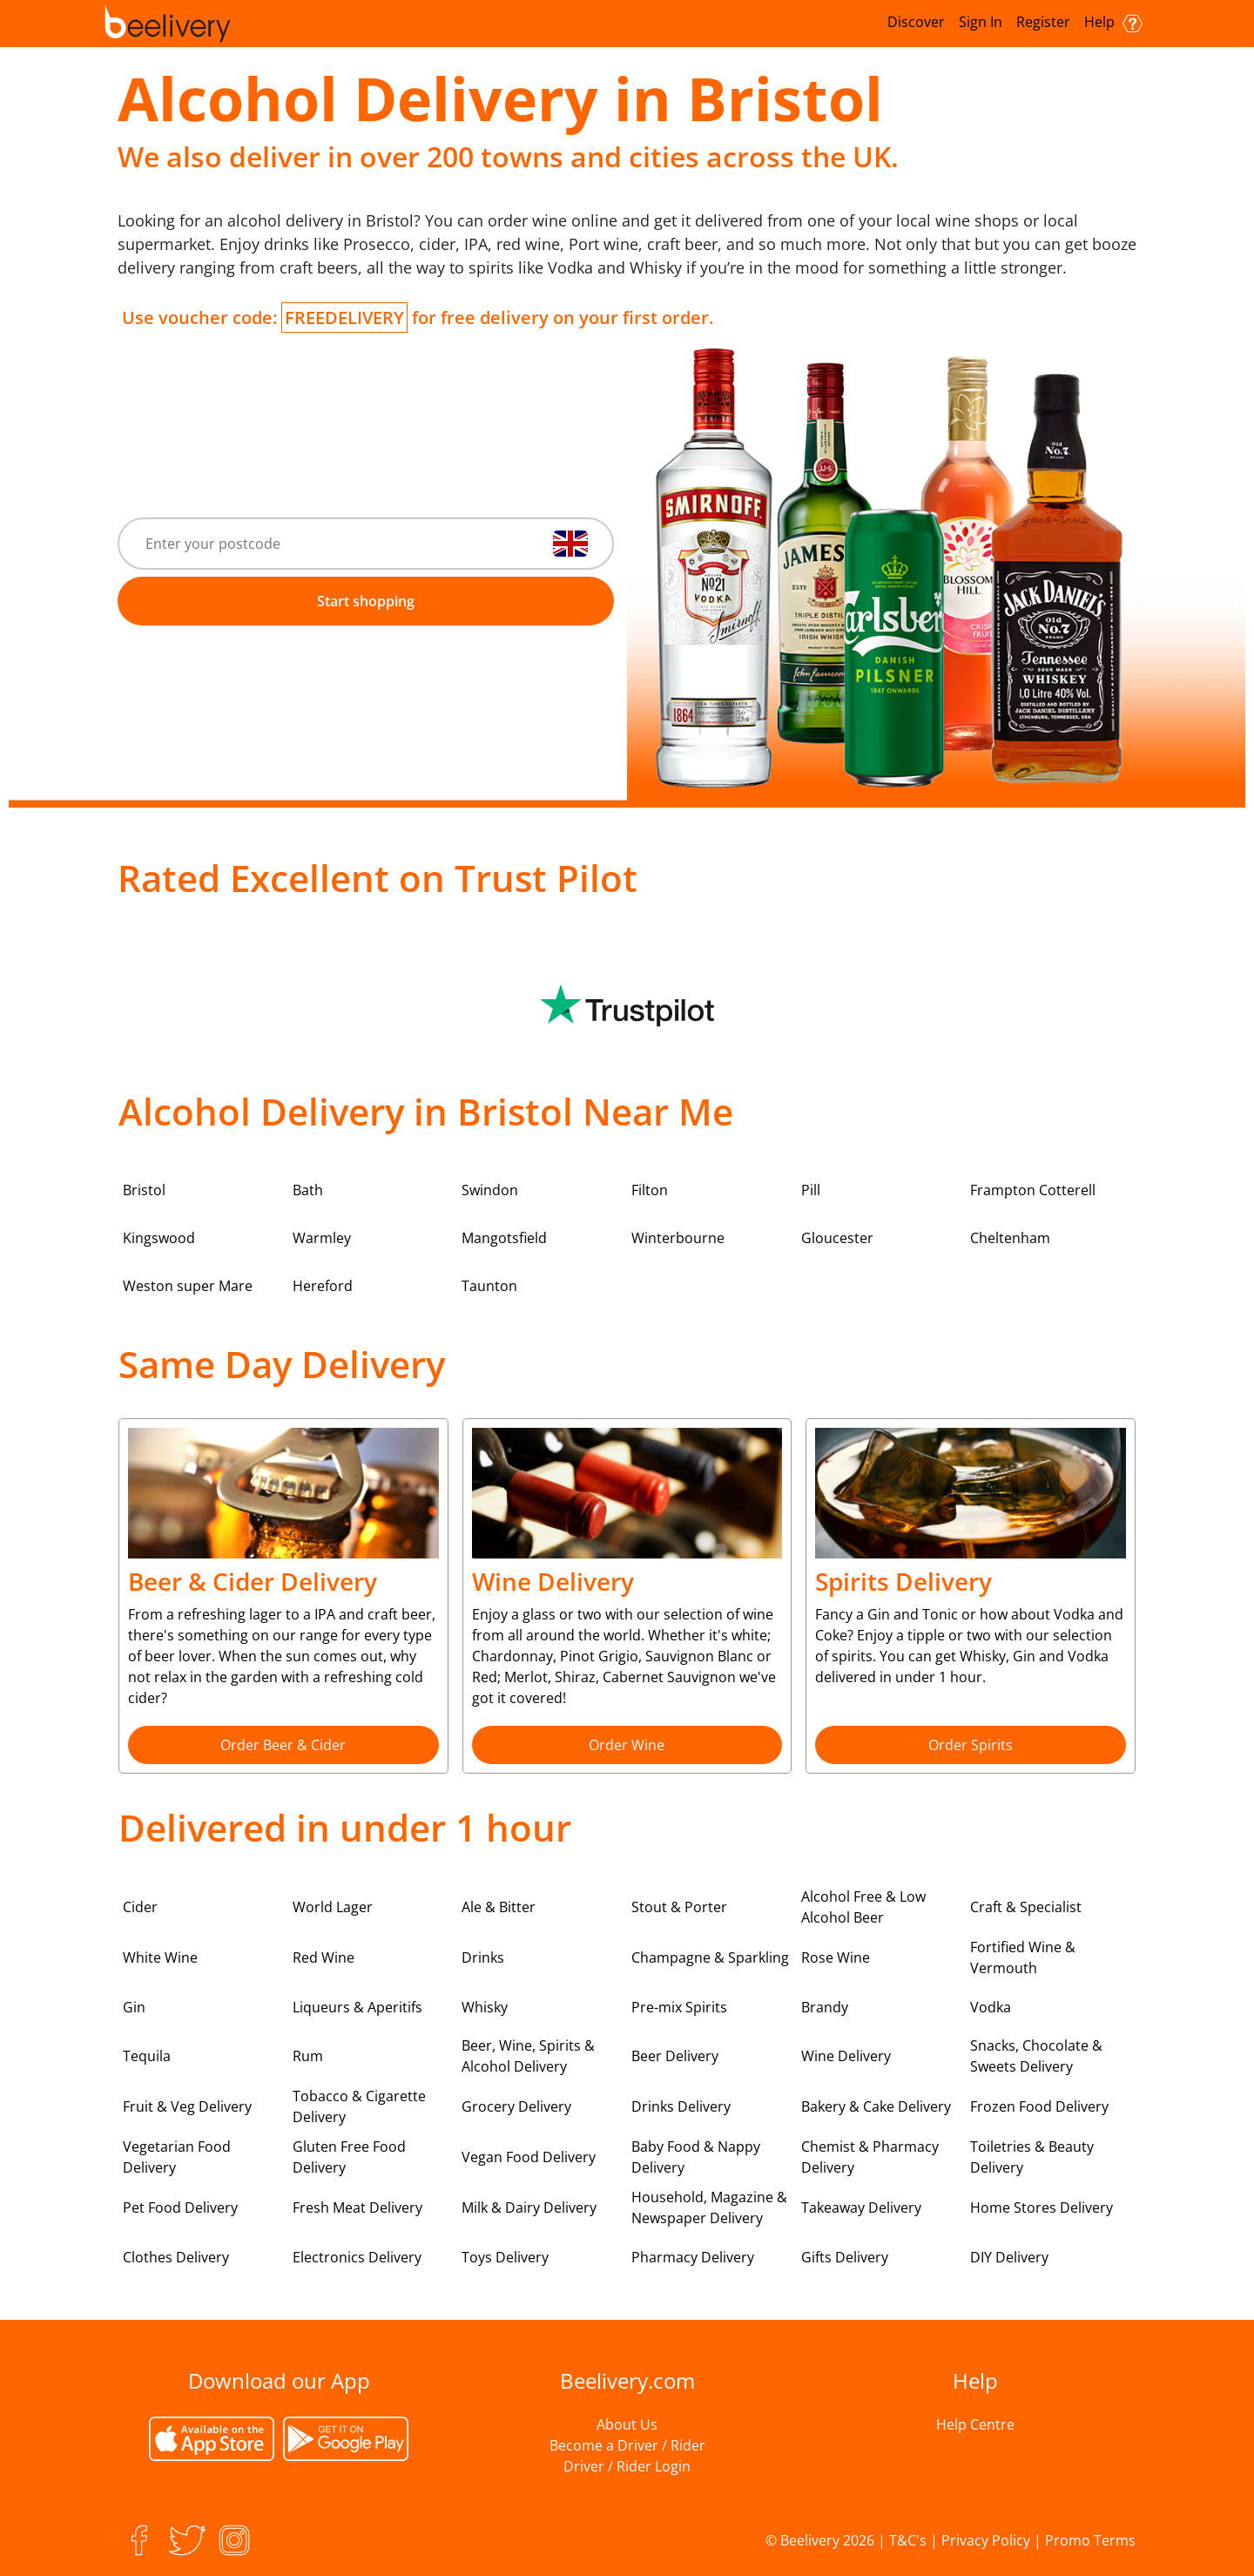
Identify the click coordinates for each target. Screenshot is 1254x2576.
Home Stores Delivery (1041, 2207)
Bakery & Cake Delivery (876, 2106)
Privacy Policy (985, 2540)
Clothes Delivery (176, 2257)
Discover (916, 21)
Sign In (980, 21)
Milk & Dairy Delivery (529, 2207)
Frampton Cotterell (1033, 1190)
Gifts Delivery (844, 2257)
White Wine (160, 1957)
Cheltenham (1010, 1237)
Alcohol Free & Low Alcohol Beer (863, 1907)
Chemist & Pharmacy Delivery (870, 2157)
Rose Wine (835, 1957)
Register (1043, 21)
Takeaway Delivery (861, 2207)
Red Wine (323, 1957)
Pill (810, 1190)
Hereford (323, 1285)
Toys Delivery (505, 2257)
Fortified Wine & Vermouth (1022, 1957)
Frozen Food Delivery (1039, 2106)
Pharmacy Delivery (692, 2257)
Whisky (485, 2007)
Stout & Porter (679, 1907)
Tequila (147, 2056)
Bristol (144, 1190)
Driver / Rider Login (627, 2466)
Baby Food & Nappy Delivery (695, 2157)
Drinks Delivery (681, 2106)
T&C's (908, 2540)
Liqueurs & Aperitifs (357, 2007)
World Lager (333, 1907)
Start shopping (366, 601)
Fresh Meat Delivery (357, 2207)
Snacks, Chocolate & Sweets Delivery (1036, 2056)
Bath (308, 1190)
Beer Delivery (674, 2056)
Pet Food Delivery (180, 2207)
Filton (649, 1190)
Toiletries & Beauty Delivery (1032, 2157)
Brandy (824, 2007)
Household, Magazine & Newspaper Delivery (709, 2207)
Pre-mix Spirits (679, 2007)
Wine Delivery (846, 2056)
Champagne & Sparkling (710, 1957)
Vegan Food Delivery (529, 2157)
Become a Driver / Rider (627, 2445)
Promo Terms (1090, 2540)
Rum (308, 2056)
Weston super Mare (188, 1285)
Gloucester (837, 1237)
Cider (140, 1907)
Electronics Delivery (357, 2257)
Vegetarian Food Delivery (177, 2157)
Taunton (489, 1285)
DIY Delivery (1009, 2257)
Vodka (990, 2007)
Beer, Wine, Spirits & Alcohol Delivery (528, 2056)
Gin (134, 2007)
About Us (627, 2424)
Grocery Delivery (516, 2106)
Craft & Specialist (1026, 1907)
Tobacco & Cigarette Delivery (359, 2106)
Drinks (483, 1957)
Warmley (322, 1237)
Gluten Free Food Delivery (349, 2157)
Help (1113, 22)
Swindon (490, 1190)
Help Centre (975, 2424)
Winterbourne (678, 1237)
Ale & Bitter (499, 1907)
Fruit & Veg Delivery (187, 2106)
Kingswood (159, 1237)
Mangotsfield (504, 1237)
